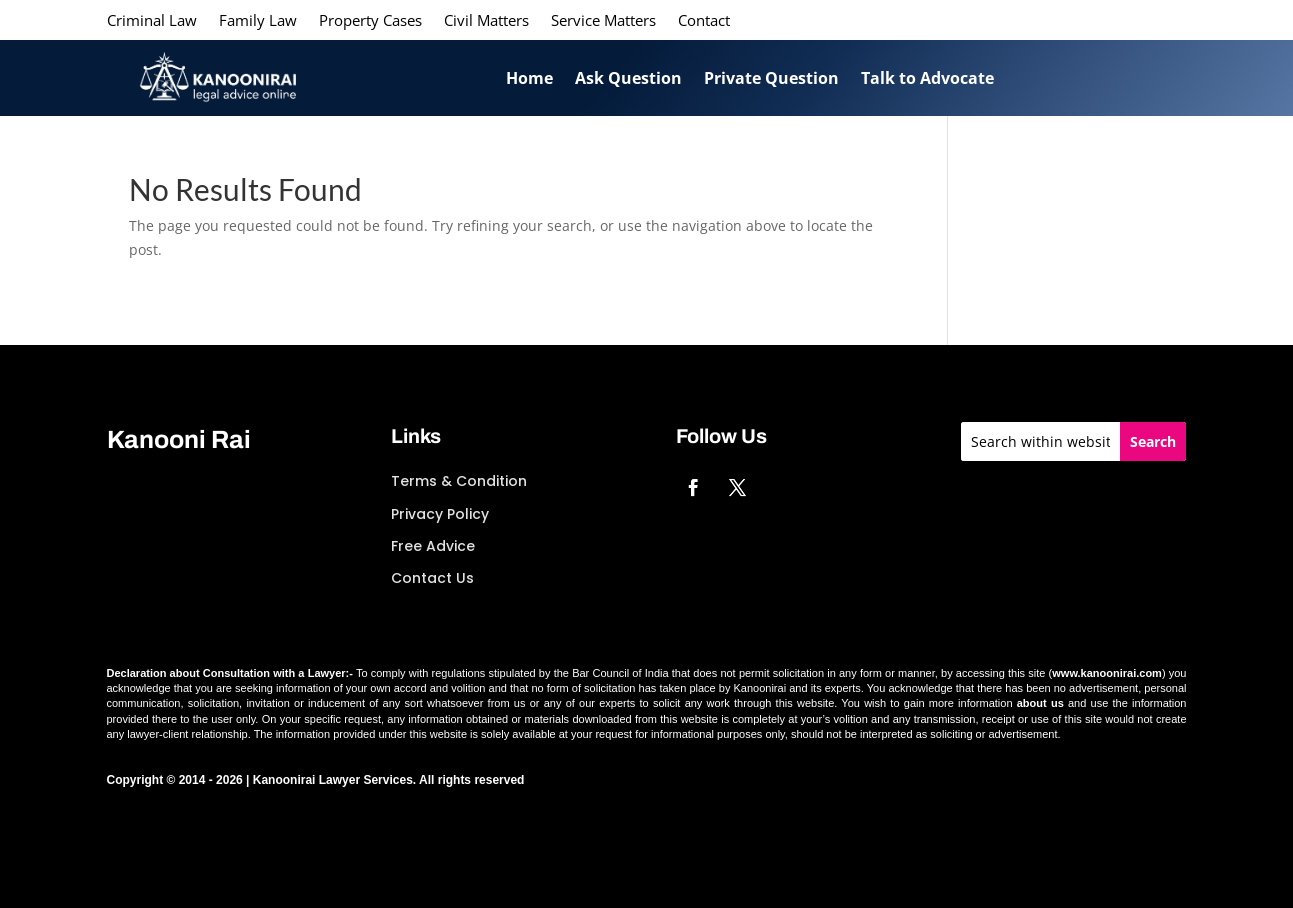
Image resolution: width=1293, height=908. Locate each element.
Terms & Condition (459, 481)
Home (529, 78)
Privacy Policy (440, 514)
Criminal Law (152, 21)
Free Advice (433, 546)
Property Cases (370, 21)
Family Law (258, 21)
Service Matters (603, 21)
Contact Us (432, 578)
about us (1040, 703)
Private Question (771, 78)
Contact (704, 21)
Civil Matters (486, 21)
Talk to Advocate (927, 78)
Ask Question (628, 78)
